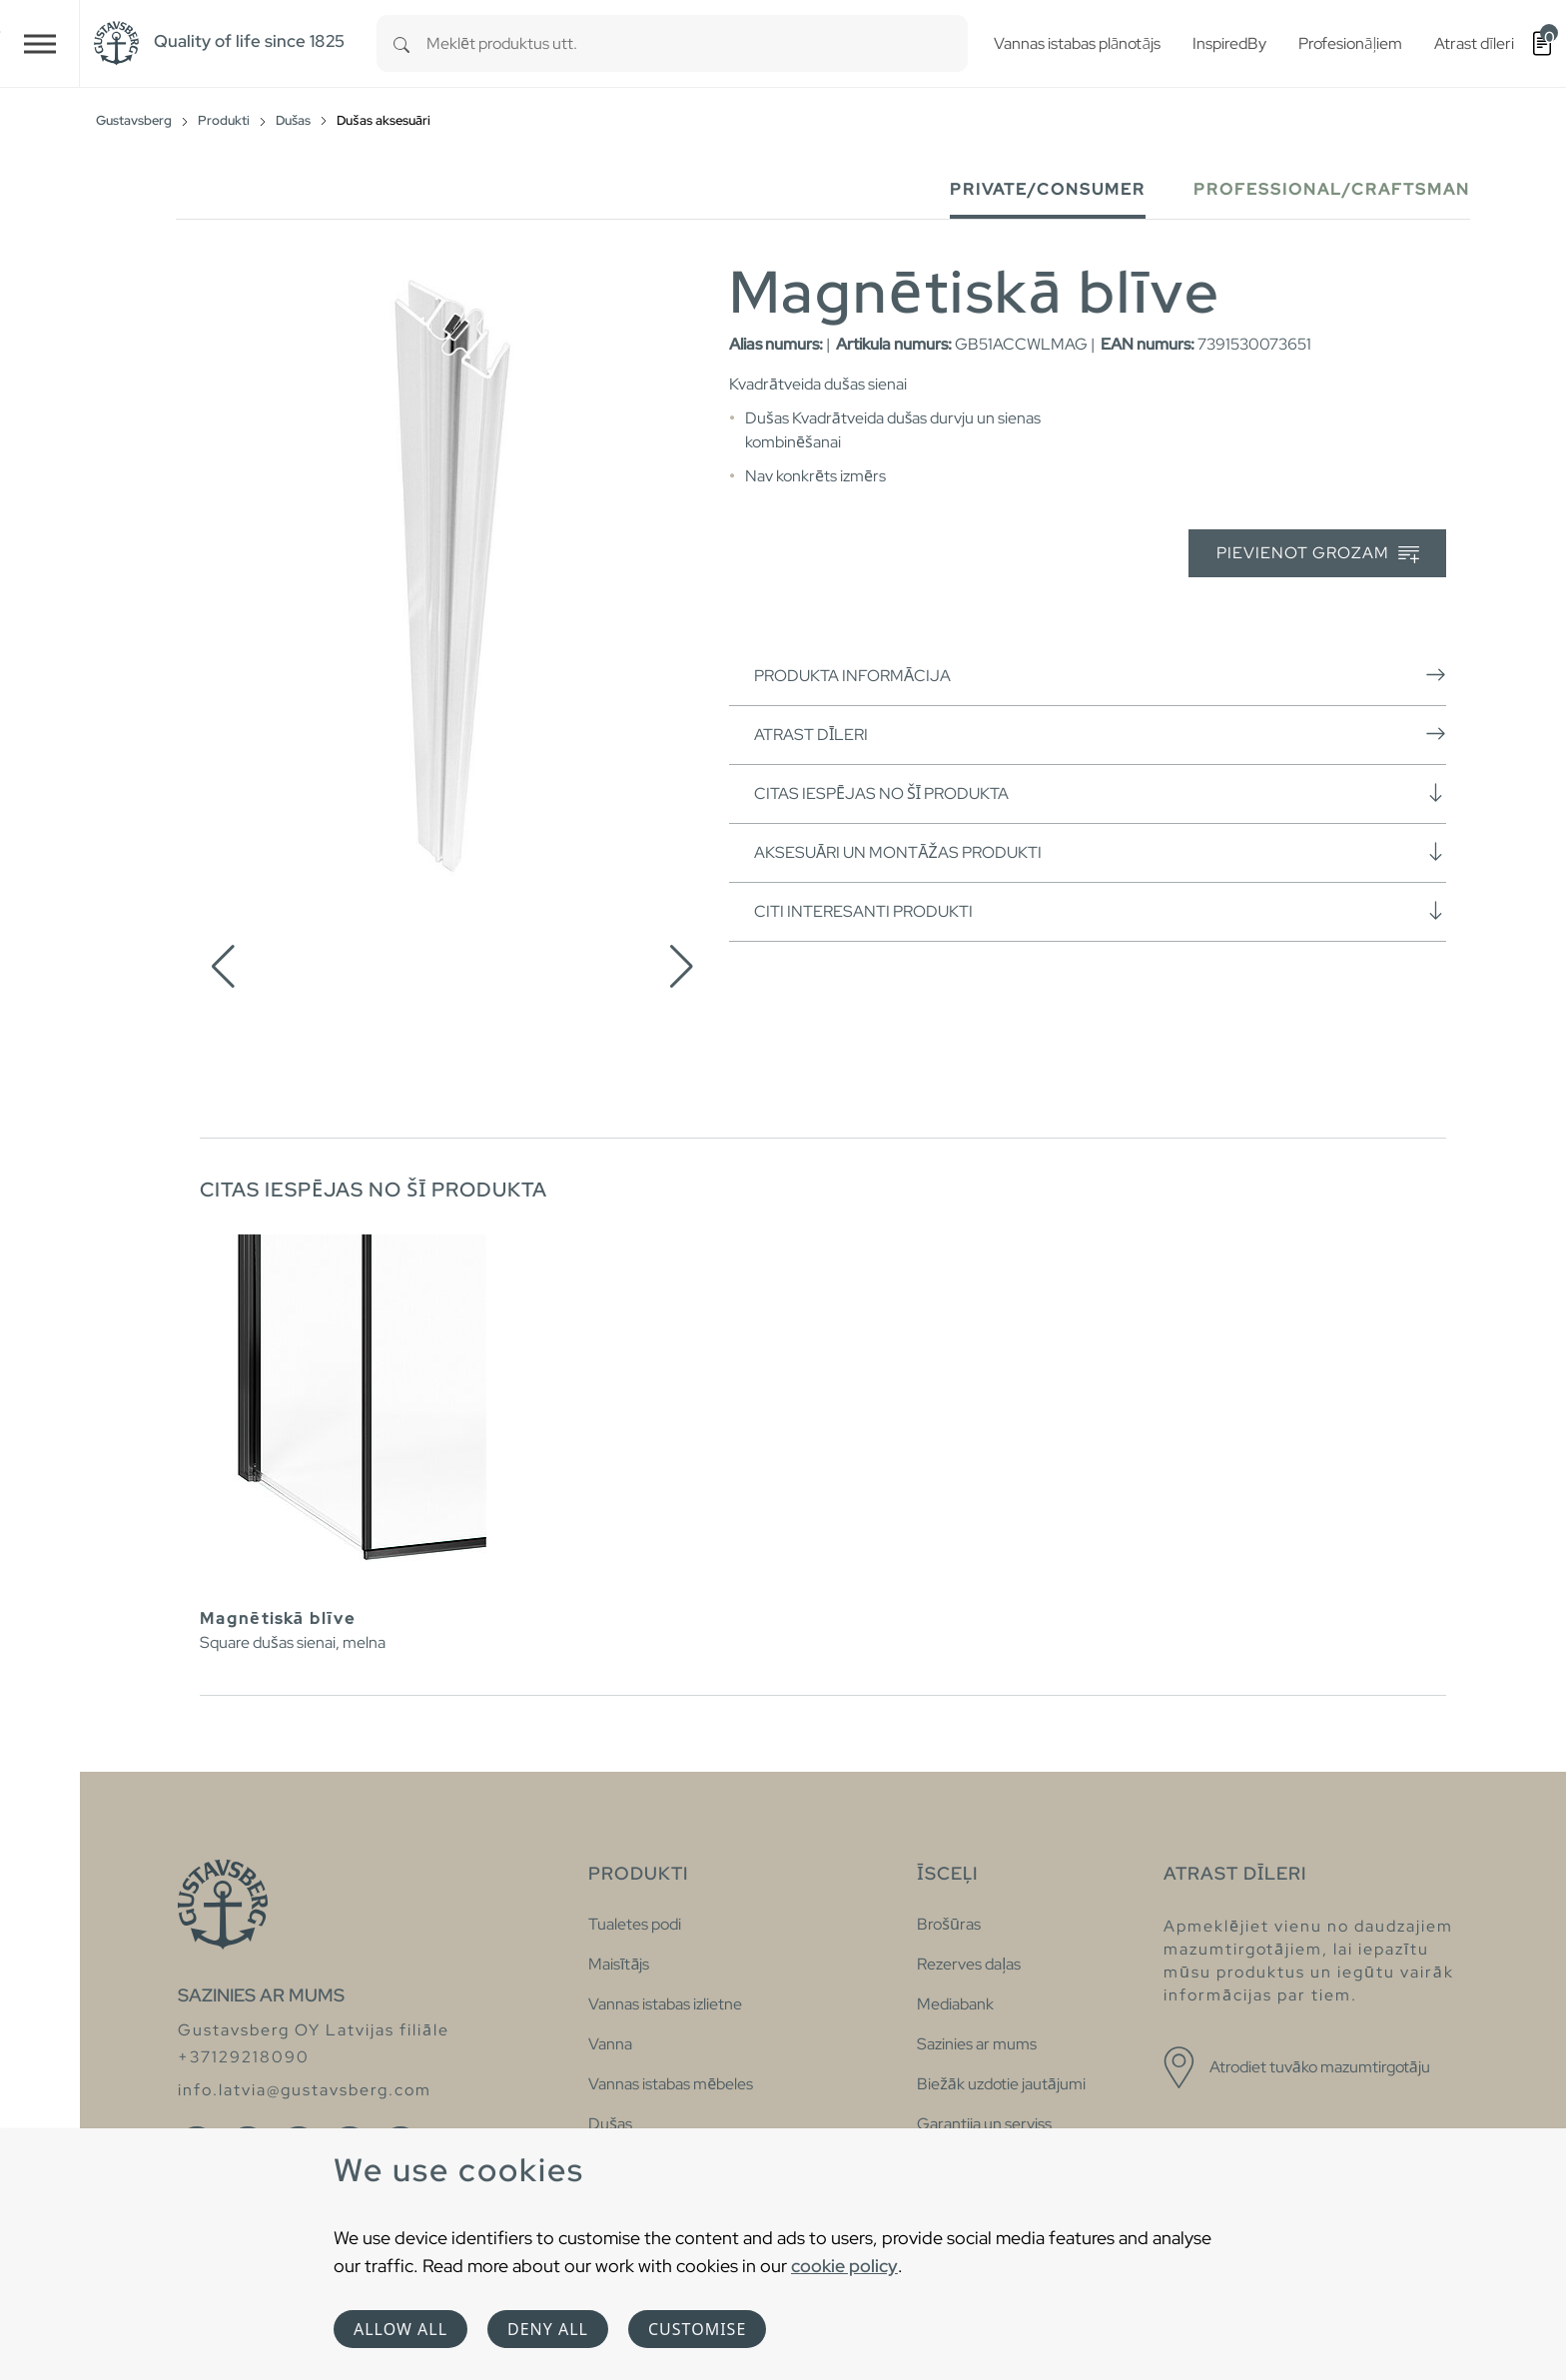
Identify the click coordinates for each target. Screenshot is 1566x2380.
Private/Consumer (1048, 189)
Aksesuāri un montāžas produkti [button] (1100, 852)
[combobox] (697, 43)
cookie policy (844, 2265)
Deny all (547, 2329)
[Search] (401, 43)
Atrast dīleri (1100, 734)
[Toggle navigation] (40, 43)
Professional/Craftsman (1331, 189)
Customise (697, 2329)
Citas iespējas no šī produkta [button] (1100, 793)
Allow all (400, 2329)
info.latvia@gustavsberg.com (304, 2089)
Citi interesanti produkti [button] (1100, 911)
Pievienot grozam (1317, 553)
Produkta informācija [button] (1100, 675)
